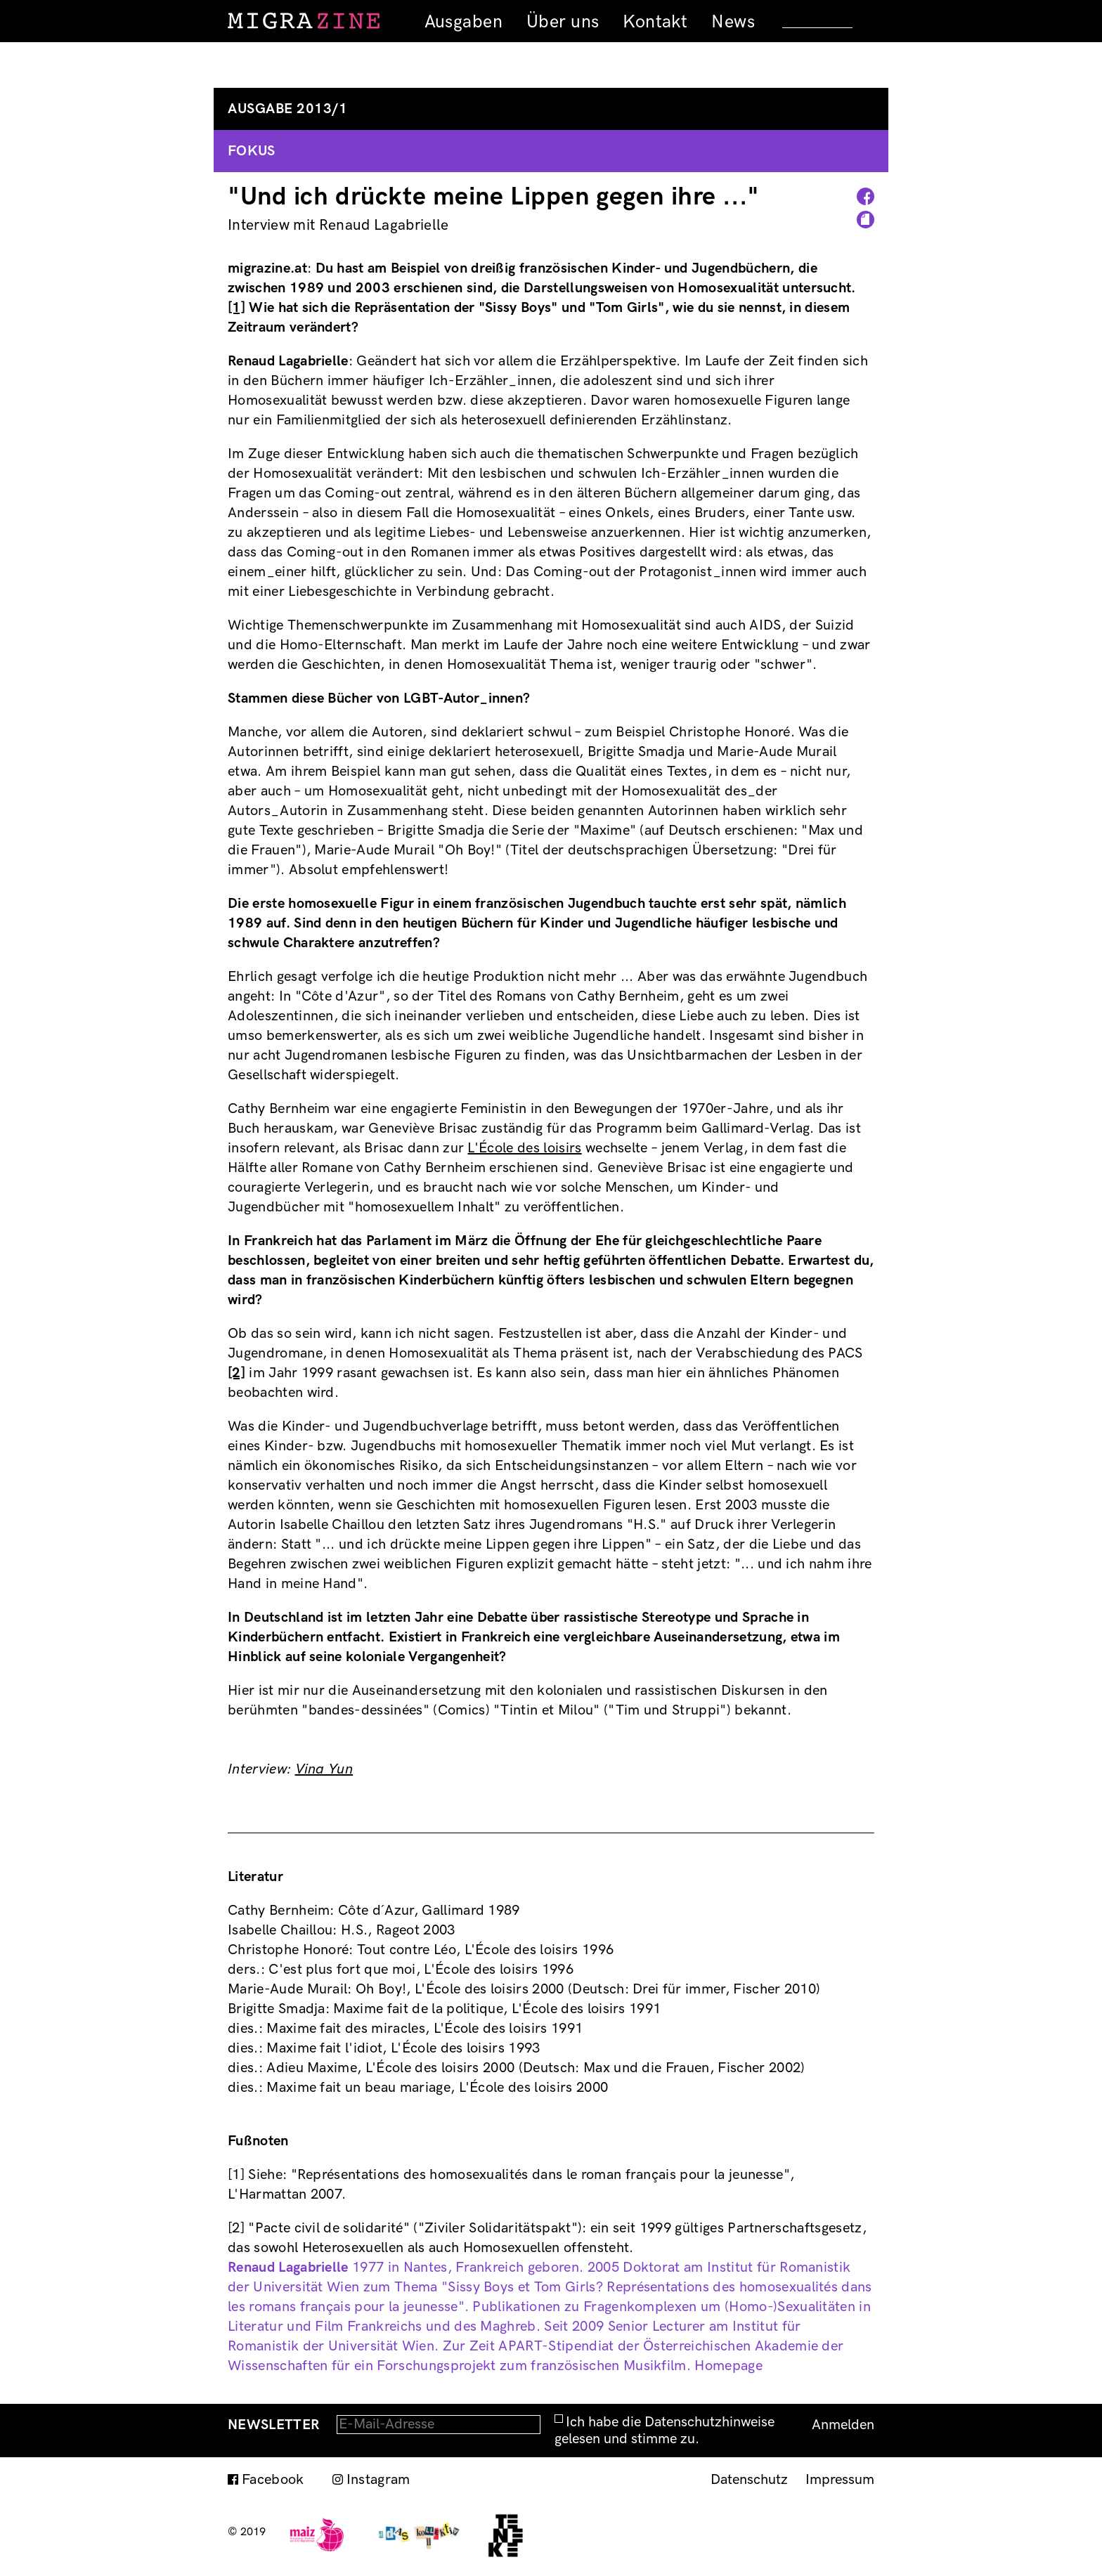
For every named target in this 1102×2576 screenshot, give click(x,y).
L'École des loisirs (524, 1148)
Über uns (562, 21)
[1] (236, 307)
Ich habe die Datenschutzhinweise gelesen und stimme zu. (664, 2430)
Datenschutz (749, 2479)
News (733, 21)
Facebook (273, 2479)
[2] (236, 1373)
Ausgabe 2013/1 (287, 108)
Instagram (378, 2479)
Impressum (839, 2479)
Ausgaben (463, 21)
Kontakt (655, 21)
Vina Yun (324, 1769)
